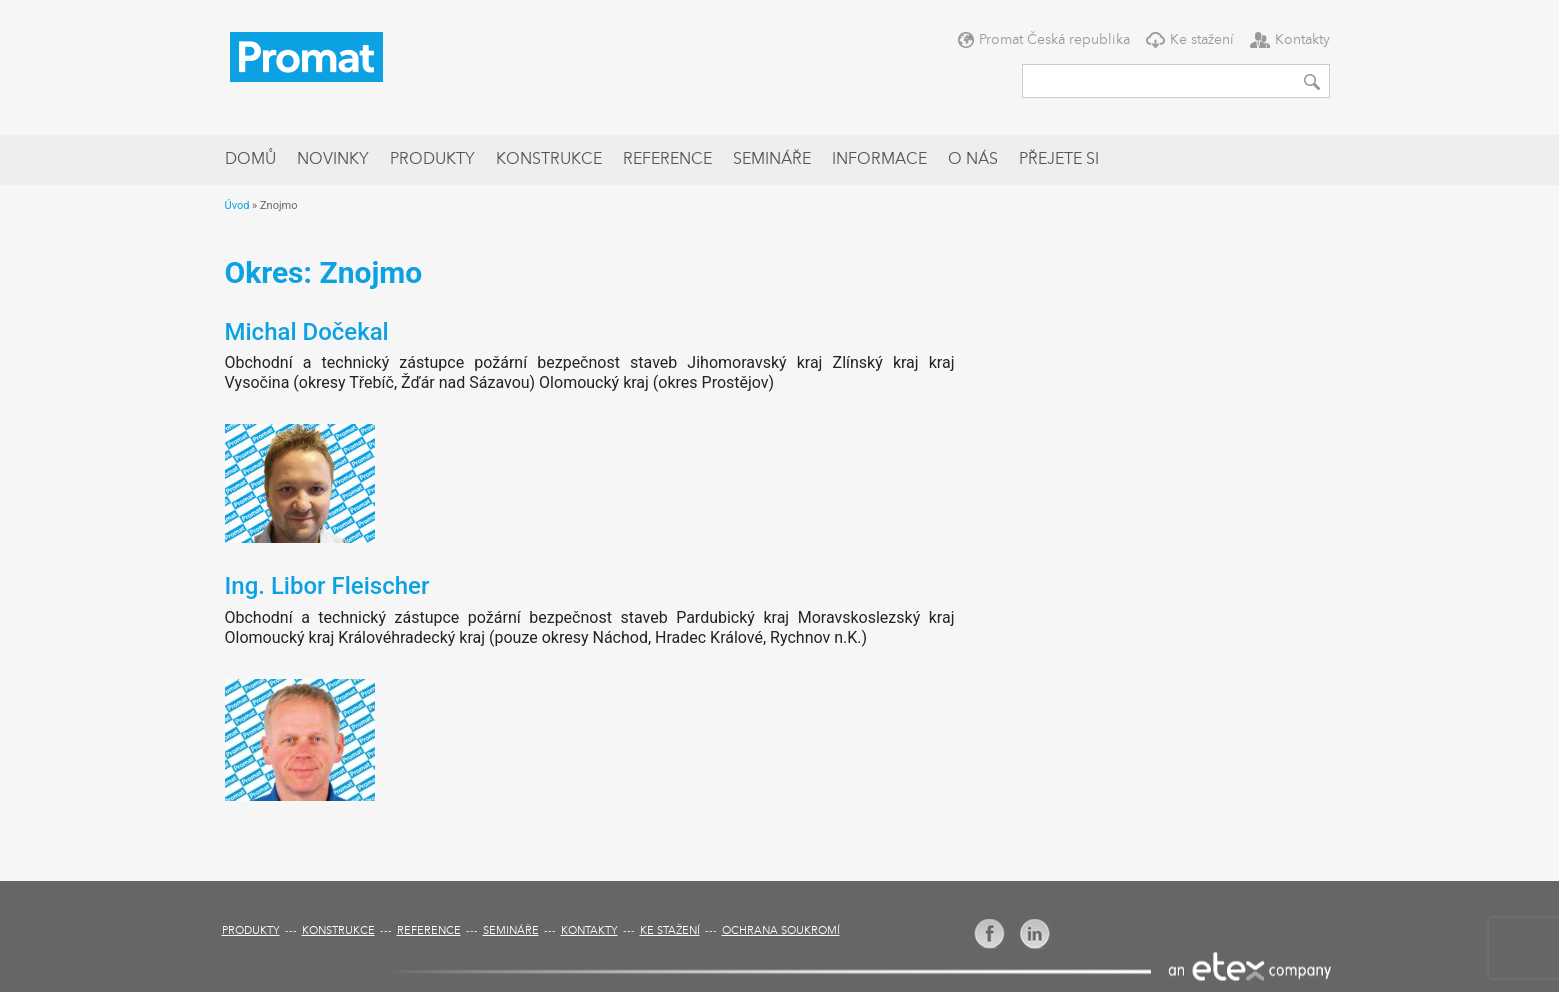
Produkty (432, 160)
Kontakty (1302, 40)
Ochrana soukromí (781, 931)
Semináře (772, 160)
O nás (973, 160)
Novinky (333, 160)
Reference (667, 160)
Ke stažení (1202, 40)
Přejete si (1059, 160)
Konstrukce (549, 160)
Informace (879, 160)
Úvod (237, 205)
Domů (250, 160)
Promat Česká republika (1054, 40)
